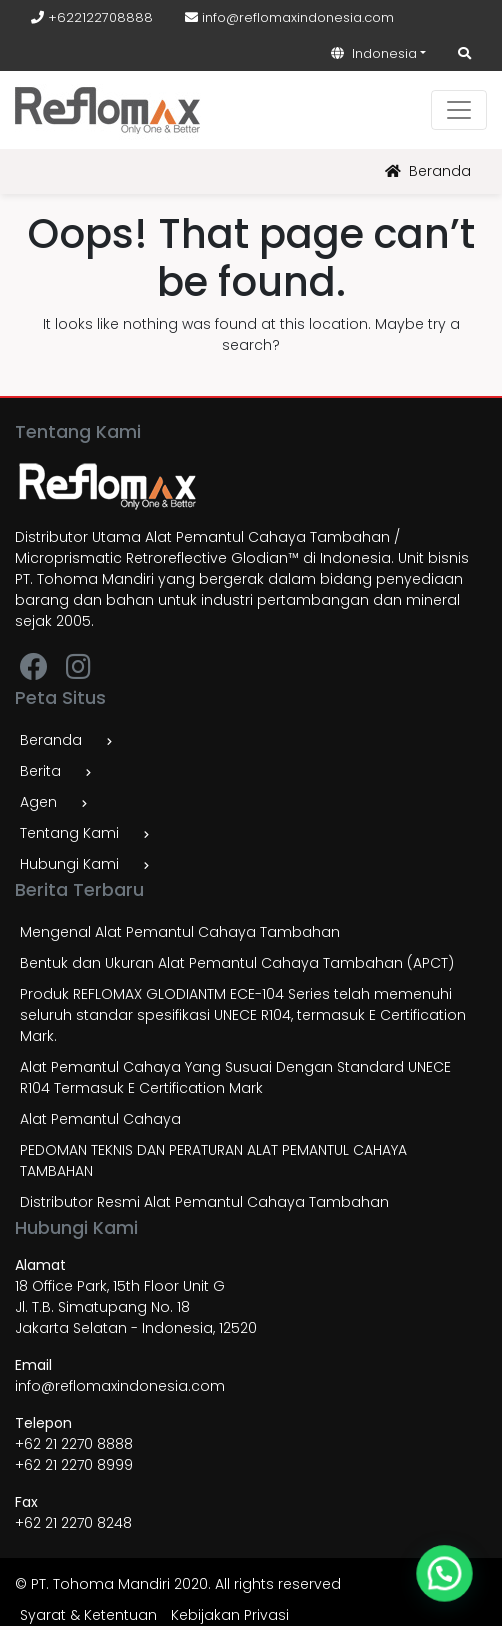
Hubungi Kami (69, 864)
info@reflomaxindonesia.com (289, 17)
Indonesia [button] (374, 53)
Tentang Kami (69, 833)
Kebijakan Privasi (230, 1615)
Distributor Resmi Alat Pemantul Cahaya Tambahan (204, 1202)
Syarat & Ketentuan (88, 1615)
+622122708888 (92, 17)
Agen (38, 802)
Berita (40, 771)
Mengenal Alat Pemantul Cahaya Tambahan (180, 932)
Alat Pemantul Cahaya (100, 1119)
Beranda (428, 171)
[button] (447, 1579)
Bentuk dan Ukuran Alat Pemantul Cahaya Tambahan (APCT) (237, 963)
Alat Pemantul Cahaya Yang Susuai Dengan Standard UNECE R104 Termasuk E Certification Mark (235, 1077)
